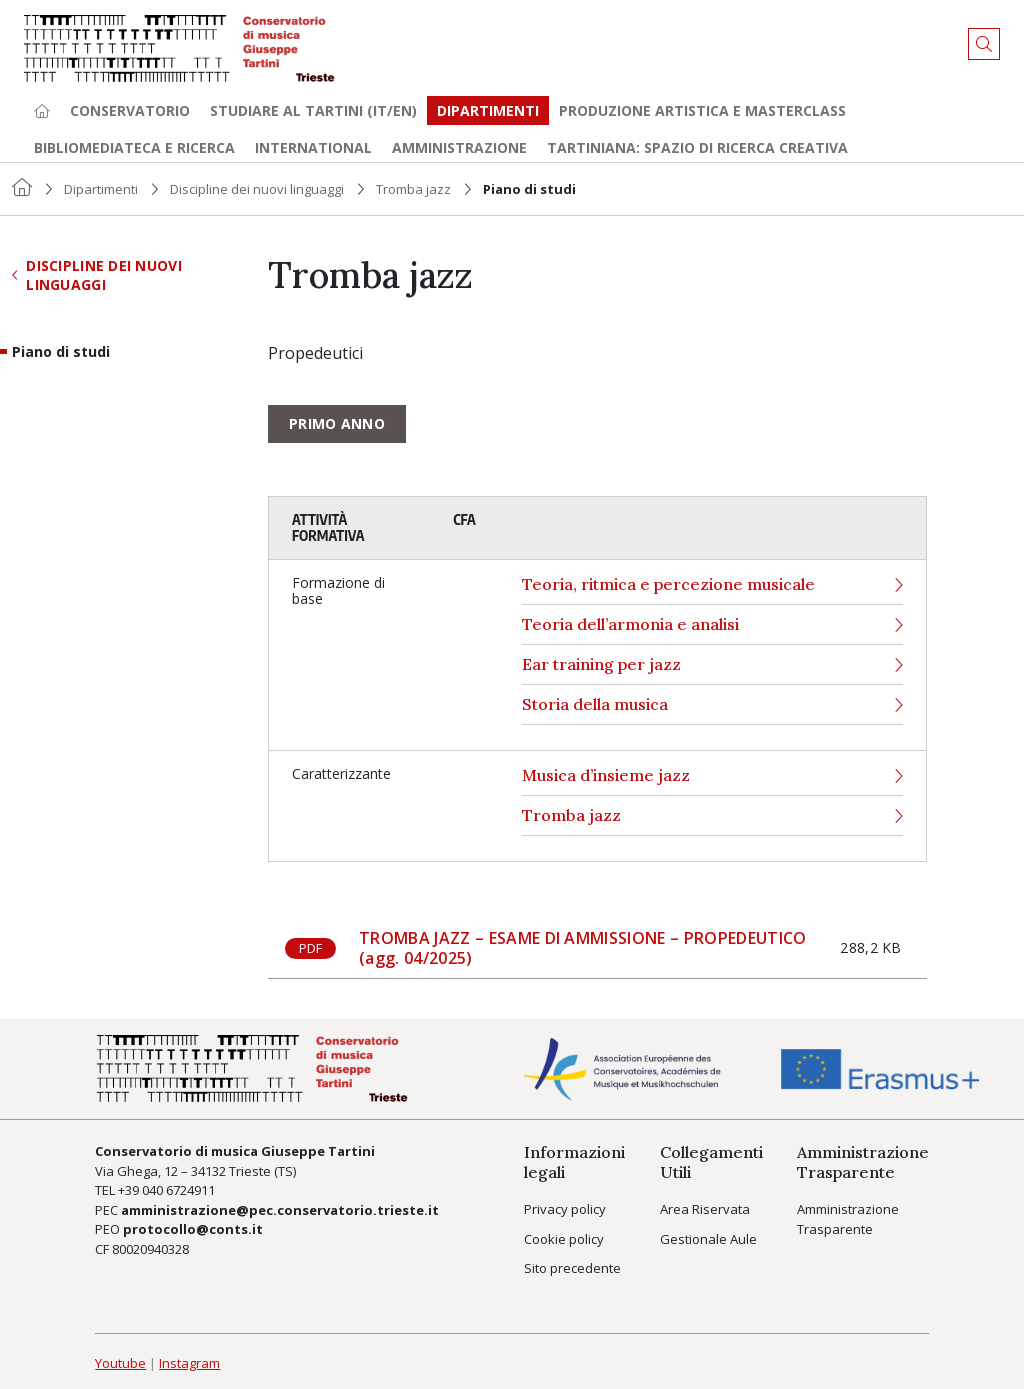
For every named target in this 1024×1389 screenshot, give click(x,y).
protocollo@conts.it (193, 1229)
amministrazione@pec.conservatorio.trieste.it (280, 1210)
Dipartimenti (488, 110)
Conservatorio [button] (130, 110)
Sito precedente (572, 1268)
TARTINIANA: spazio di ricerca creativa (697, 147)
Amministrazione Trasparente (848, 1219)
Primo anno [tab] (337, 423)
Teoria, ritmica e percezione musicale (712, 584)
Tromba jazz (413, 189)
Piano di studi (61, 352)
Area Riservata (705, 1209)
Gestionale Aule (708, 1239)
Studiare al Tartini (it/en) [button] (313, 110)
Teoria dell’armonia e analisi (712, 624)
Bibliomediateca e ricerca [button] (134, 147)
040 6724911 (178, 1190)
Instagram (189, 1363)
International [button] (313, 147)
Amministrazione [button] (459, 147)
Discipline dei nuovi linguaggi (257, 189)
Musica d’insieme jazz (712, 775)
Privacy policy (565, 1209)
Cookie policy (564, 1239)
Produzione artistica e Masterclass (702, 110)
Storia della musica (712, 704)
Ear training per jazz (712, 664)
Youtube (120, 1363)
